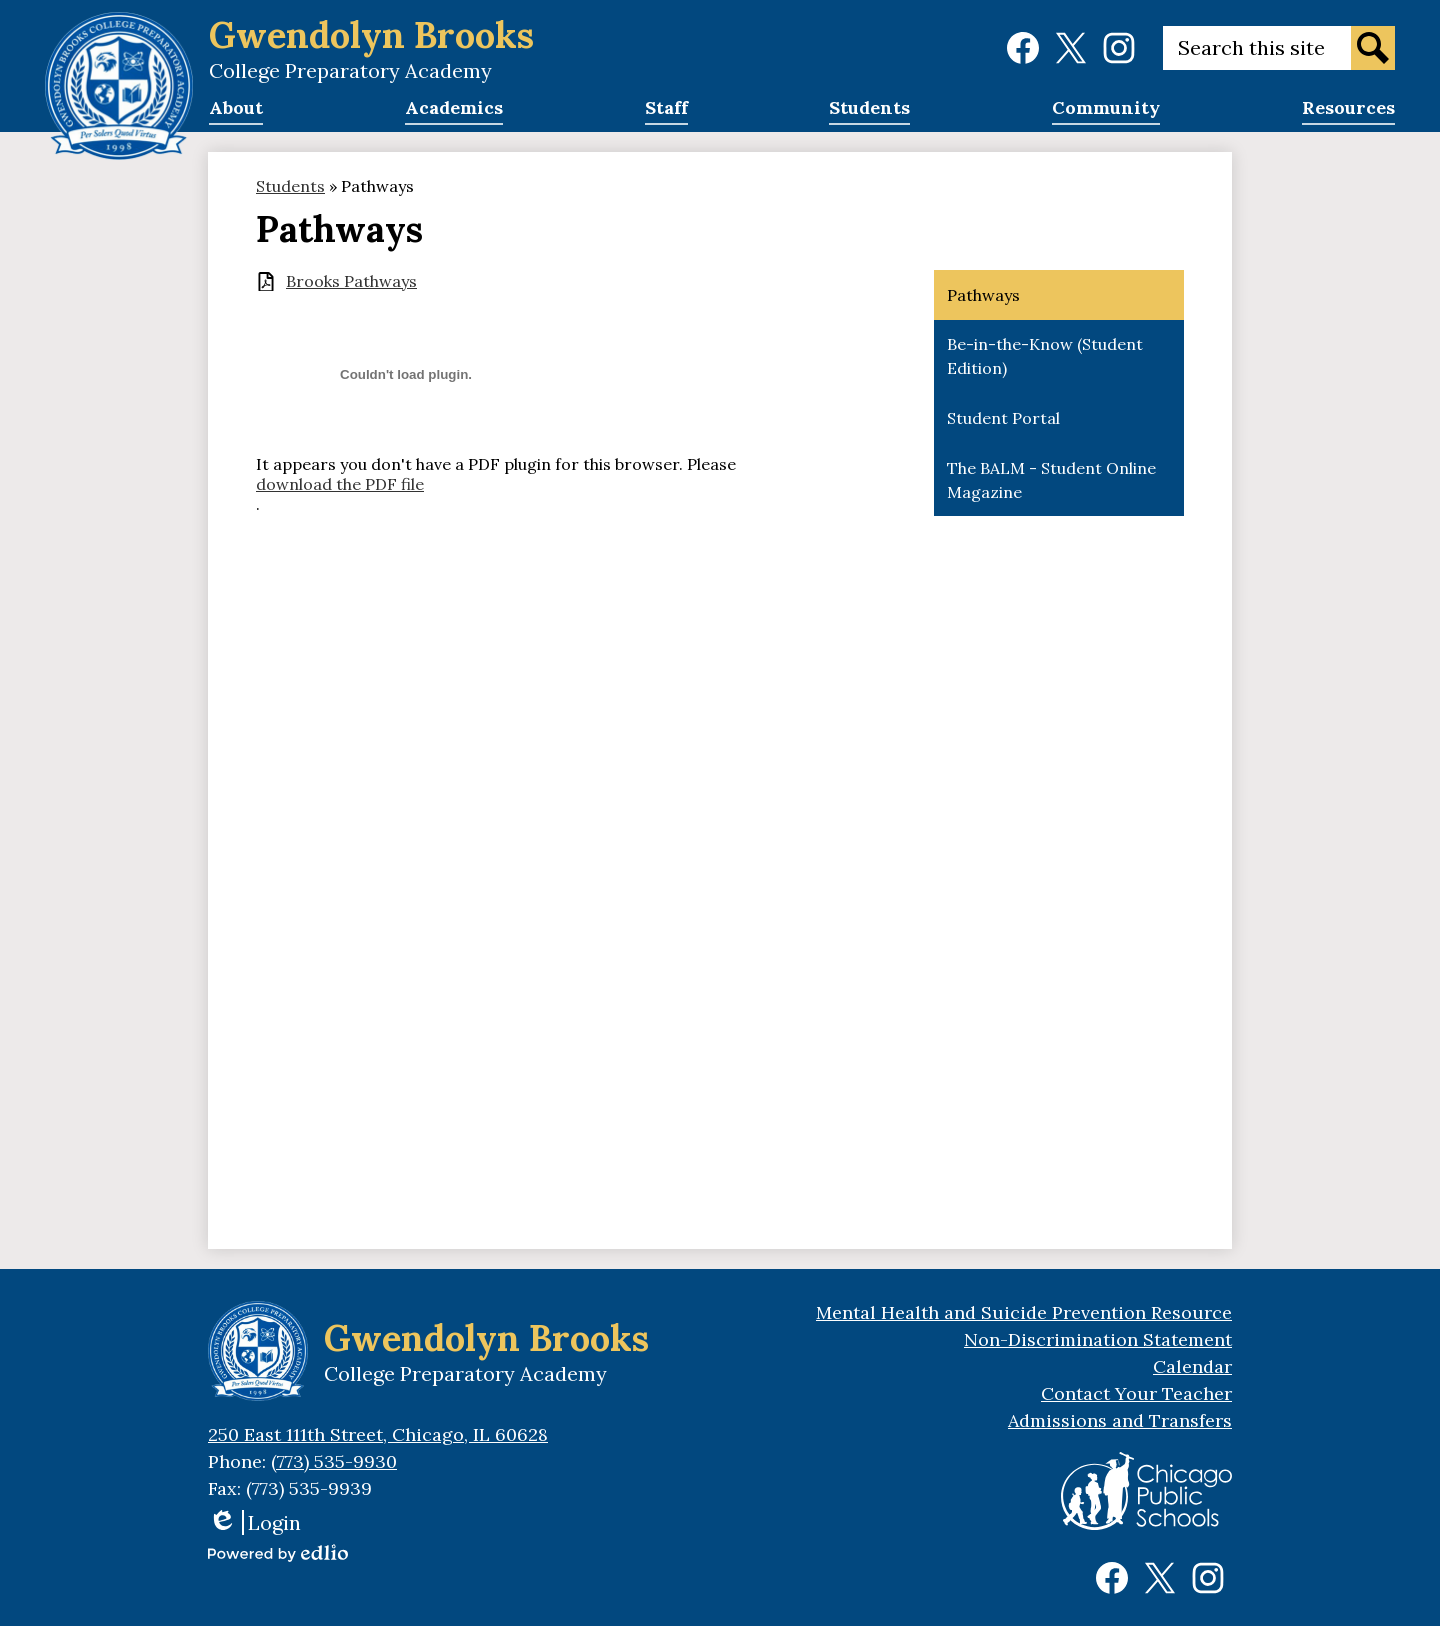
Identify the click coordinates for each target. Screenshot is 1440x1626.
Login (254, 1522)
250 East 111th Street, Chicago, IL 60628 (378, 1434)
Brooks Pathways (351, 281)
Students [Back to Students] (290, 186)
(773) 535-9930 (334, 1461)
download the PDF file (340, 484)
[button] (236, 114)
